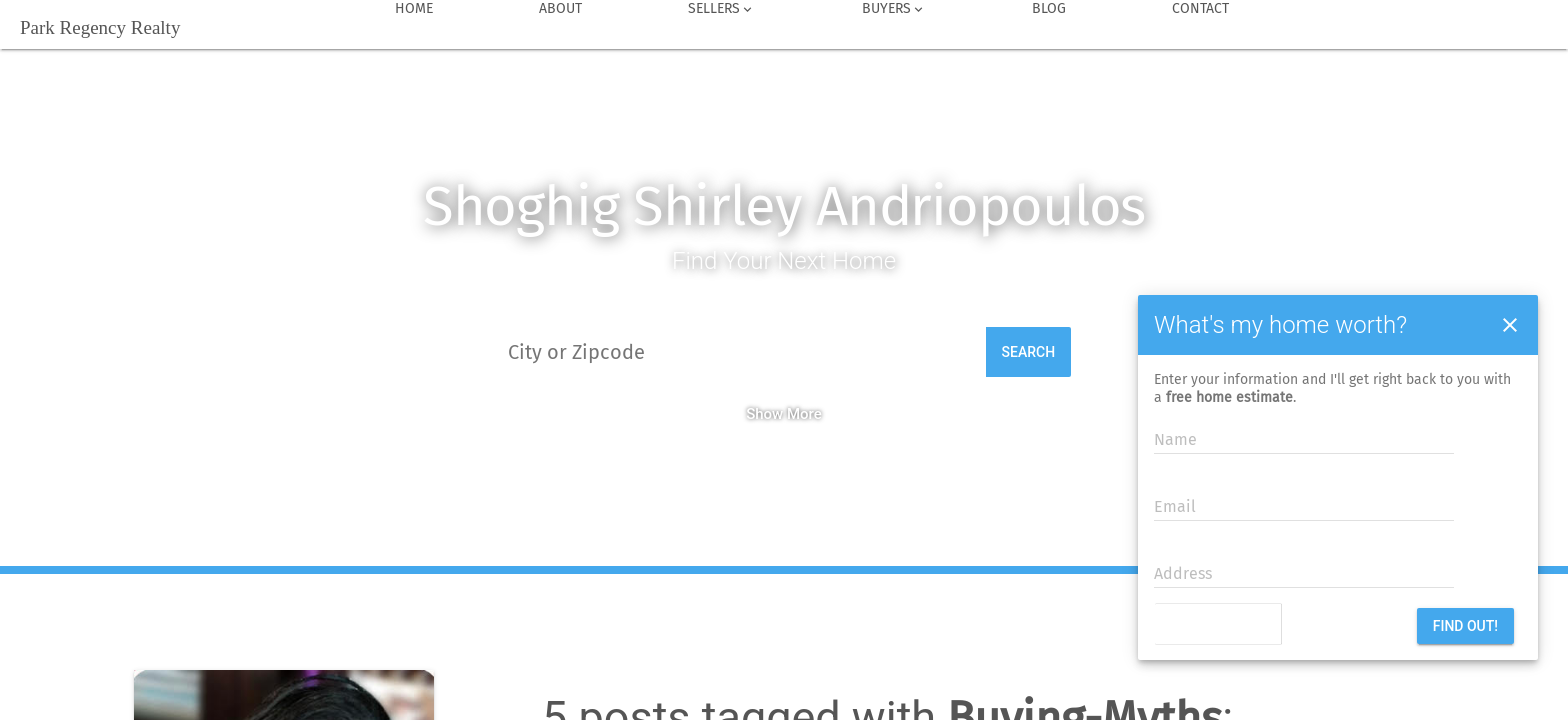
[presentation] (1276, 626)
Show (764, 414)
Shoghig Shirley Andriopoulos (784, 206)
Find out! (1465, 626)
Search (1029, 352)
